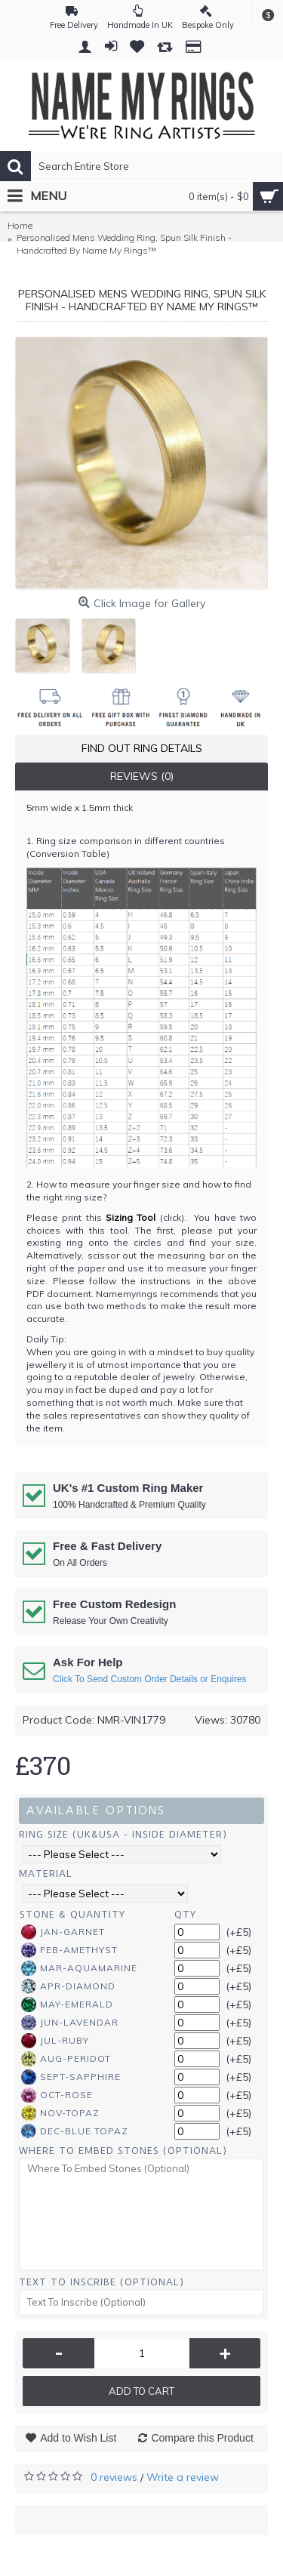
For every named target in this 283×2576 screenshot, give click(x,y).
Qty (185, 1914)
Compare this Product (202, 2438)
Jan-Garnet (63, 1932)
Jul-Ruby (55, 2040)
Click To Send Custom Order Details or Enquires (150, 1679)
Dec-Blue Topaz (74, 2131)
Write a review (182, 2477)
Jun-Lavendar (69, 2022)
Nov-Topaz (60, 2113)
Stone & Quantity (72, 1914)
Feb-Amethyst (69, 1950)
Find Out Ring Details (142, 748)
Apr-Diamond (68, 1986)
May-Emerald (67, 2004)
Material (45, 1873)
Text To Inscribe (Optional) (101, 2282)
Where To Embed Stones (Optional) (123, 2150)
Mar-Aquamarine (79, 1968)
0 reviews (114, 2477)
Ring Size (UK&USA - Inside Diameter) (123, 1834)
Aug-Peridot (66, 2058)
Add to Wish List (78, 2438)
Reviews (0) (142, 776)
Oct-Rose (57, 2095)
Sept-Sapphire (71, 2077)
